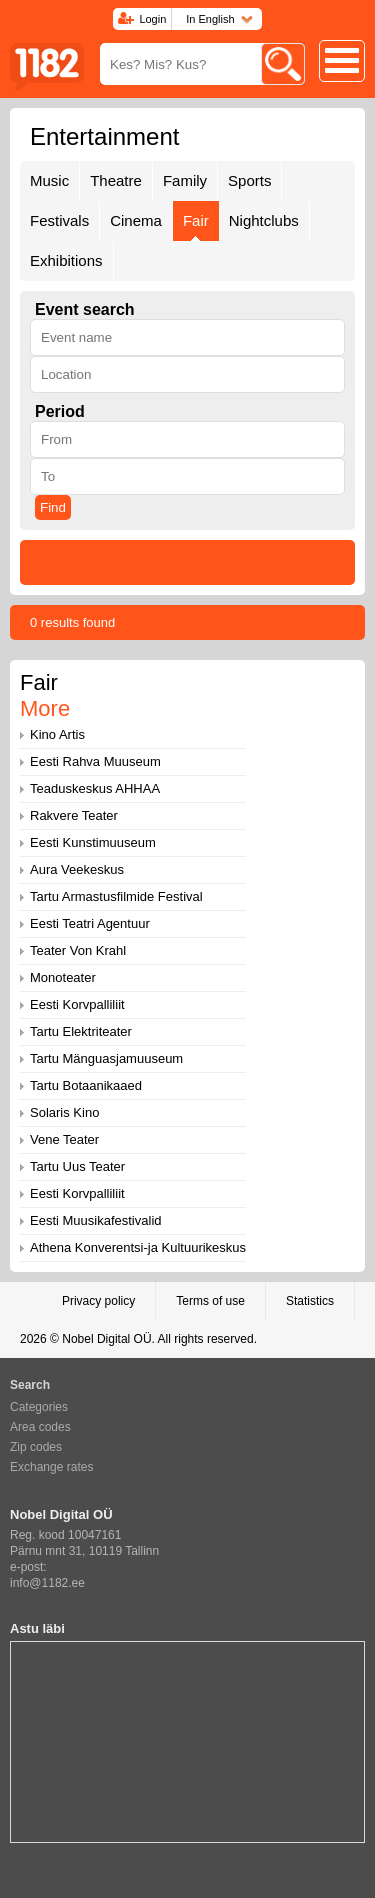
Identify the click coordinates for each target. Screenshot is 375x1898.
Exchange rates (51, 1467)
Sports (249, 180)
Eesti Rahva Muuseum (95, 761)
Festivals (59, 220)
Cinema (136, 220)
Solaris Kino (64, 1112)
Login (152, 19)
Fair (196, 220)
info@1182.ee (47, 1583)
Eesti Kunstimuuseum (93, 842)
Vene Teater (64, 1139)
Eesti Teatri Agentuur (90, 923)
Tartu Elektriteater (81, 1031)
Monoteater (63, 977)
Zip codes (36, 1447)
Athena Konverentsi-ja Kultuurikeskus (138, 1247)
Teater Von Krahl (78, 950)
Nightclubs (264, 220)
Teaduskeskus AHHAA (95, 788)
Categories (39, 1407)
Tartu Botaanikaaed (86, 1085)
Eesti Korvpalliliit (77, 1004)
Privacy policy (98, 1301)
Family (185, 180)
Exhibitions (66, 260)
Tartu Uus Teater (77, 1166)
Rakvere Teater (74, 815)
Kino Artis (57, 734)
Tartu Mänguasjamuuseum (106, 1058)
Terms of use (210, 1301)
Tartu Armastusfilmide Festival (116, 896)
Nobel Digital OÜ (106, 1339)
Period (60, 411)
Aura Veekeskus (77, 869)
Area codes (40, 1427)
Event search (85, 309)
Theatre (116, 180)
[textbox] (187, 337)
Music (49, 180)
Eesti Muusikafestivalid (96, 1220)
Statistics (310, 1301)
